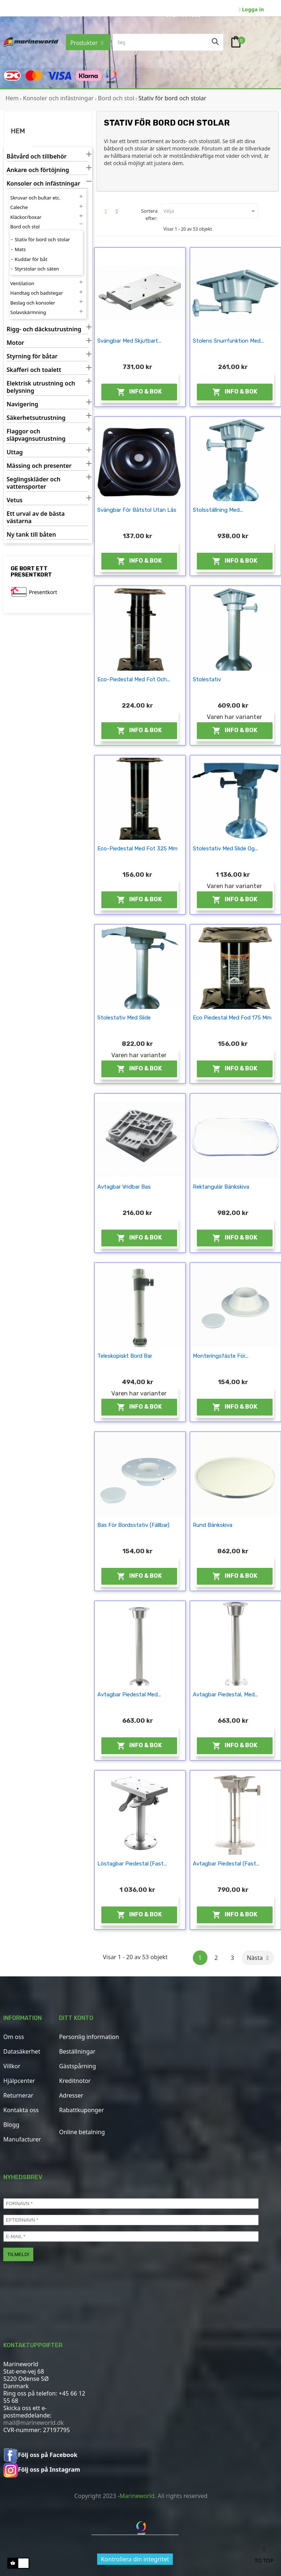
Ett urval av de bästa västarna (36, 517)
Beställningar (77, 2051)
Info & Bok (139, 392)
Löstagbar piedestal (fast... (132, 1863)
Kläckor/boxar (25, 217)
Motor (15, 343)
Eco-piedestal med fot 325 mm (137, 848)
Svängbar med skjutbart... (129, 341)
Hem (18, 131)
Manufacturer (22, 2139)
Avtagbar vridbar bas (124, 1186)
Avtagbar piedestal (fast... (226, 1863)
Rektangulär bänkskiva (221, 1186)
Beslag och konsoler (32, 302)
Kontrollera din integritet (135, 2559)
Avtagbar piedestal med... (129, 1694)
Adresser (71, 2095)
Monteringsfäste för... (220, 1356)
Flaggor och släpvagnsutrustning (36, 435)
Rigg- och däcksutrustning (44, 329)
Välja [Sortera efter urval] (210, 211)
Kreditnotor (75, 2081)
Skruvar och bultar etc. (35, 197)
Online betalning (82, 2132)
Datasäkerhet (21, 2051)
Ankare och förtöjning (38, 170)
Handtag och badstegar (36, 293)
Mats (20, 249)
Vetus (15, 500)
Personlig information (89, 2037)
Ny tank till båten (31, 534)
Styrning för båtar (32, 356)
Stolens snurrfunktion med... (228, 341)
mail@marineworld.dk (33, 2423)
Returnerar (18, 2095)
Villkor (11, 2066)
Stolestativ (207, 679)
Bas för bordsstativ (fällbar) (133, 1525)
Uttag (15, 452)
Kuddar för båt (31, 259)
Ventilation (22, 283)
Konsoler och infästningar (43, 183)
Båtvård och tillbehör (37, 156)
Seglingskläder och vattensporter (33, 483)
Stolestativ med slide (124, 1017)
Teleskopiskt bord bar (124, 1356)
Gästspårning (77, 2066)
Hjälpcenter (19, 2081)
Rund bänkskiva (212, 1525)
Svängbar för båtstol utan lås (136, 510)
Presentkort (43, 592)
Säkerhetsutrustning (36, 418)
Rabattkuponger (81, 2110)
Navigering (22, 404)
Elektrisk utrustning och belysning (41, 387)
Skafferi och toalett (34, 370)
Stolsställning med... (218, 510)
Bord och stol (25, 226)
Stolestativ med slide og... (225, 848)
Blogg (11, 2125)
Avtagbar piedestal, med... (225, 1694)
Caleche (19, 207)
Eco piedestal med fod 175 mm (232, 1017)
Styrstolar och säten (37, 268)
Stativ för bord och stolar (42, 239)
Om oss (13, 2037)
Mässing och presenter (39, 466)
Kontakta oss (21, 2110)
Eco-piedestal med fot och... (133, 679)
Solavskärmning (28, 312)
